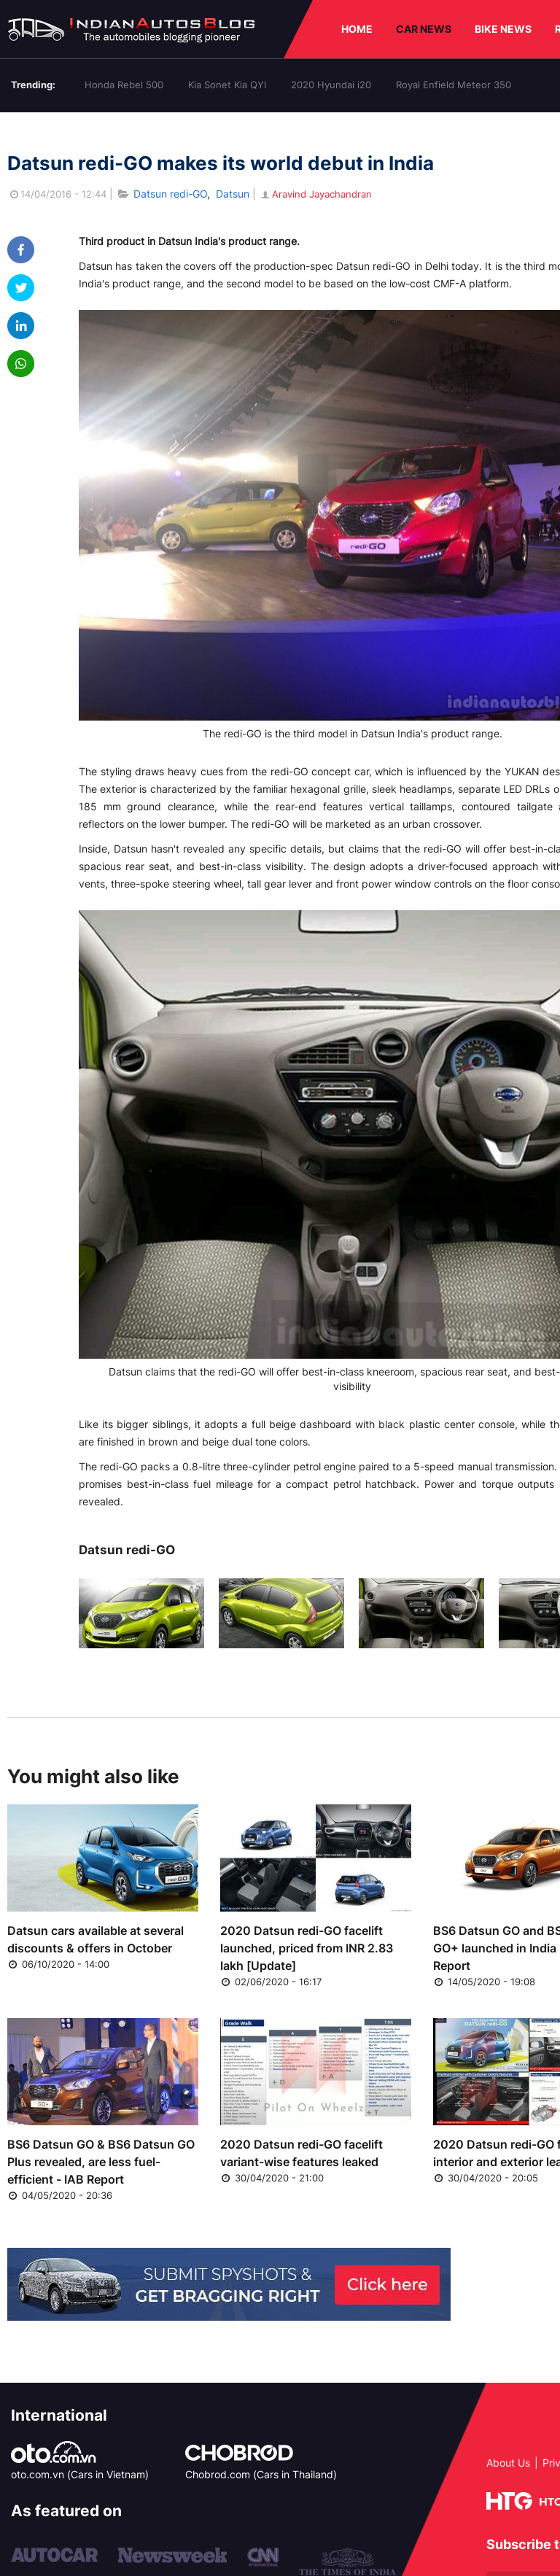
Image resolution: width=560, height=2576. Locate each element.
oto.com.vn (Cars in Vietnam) (80, 2474)
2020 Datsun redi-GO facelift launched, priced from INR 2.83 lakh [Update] (306, 1948)
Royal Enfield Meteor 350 (453, 84)
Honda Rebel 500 (124, 84)
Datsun (232, 193)
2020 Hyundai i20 (331, 84)
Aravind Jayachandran (315, 194)
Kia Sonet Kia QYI (227, 84)
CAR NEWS (423, 29)
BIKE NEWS (503, 29)
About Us (508, 2462)
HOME (357, 29)
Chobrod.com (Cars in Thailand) (261, 2474)
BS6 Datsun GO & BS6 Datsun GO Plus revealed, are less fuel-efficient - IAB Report (101, 2162)
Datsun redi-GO (170, 193)
